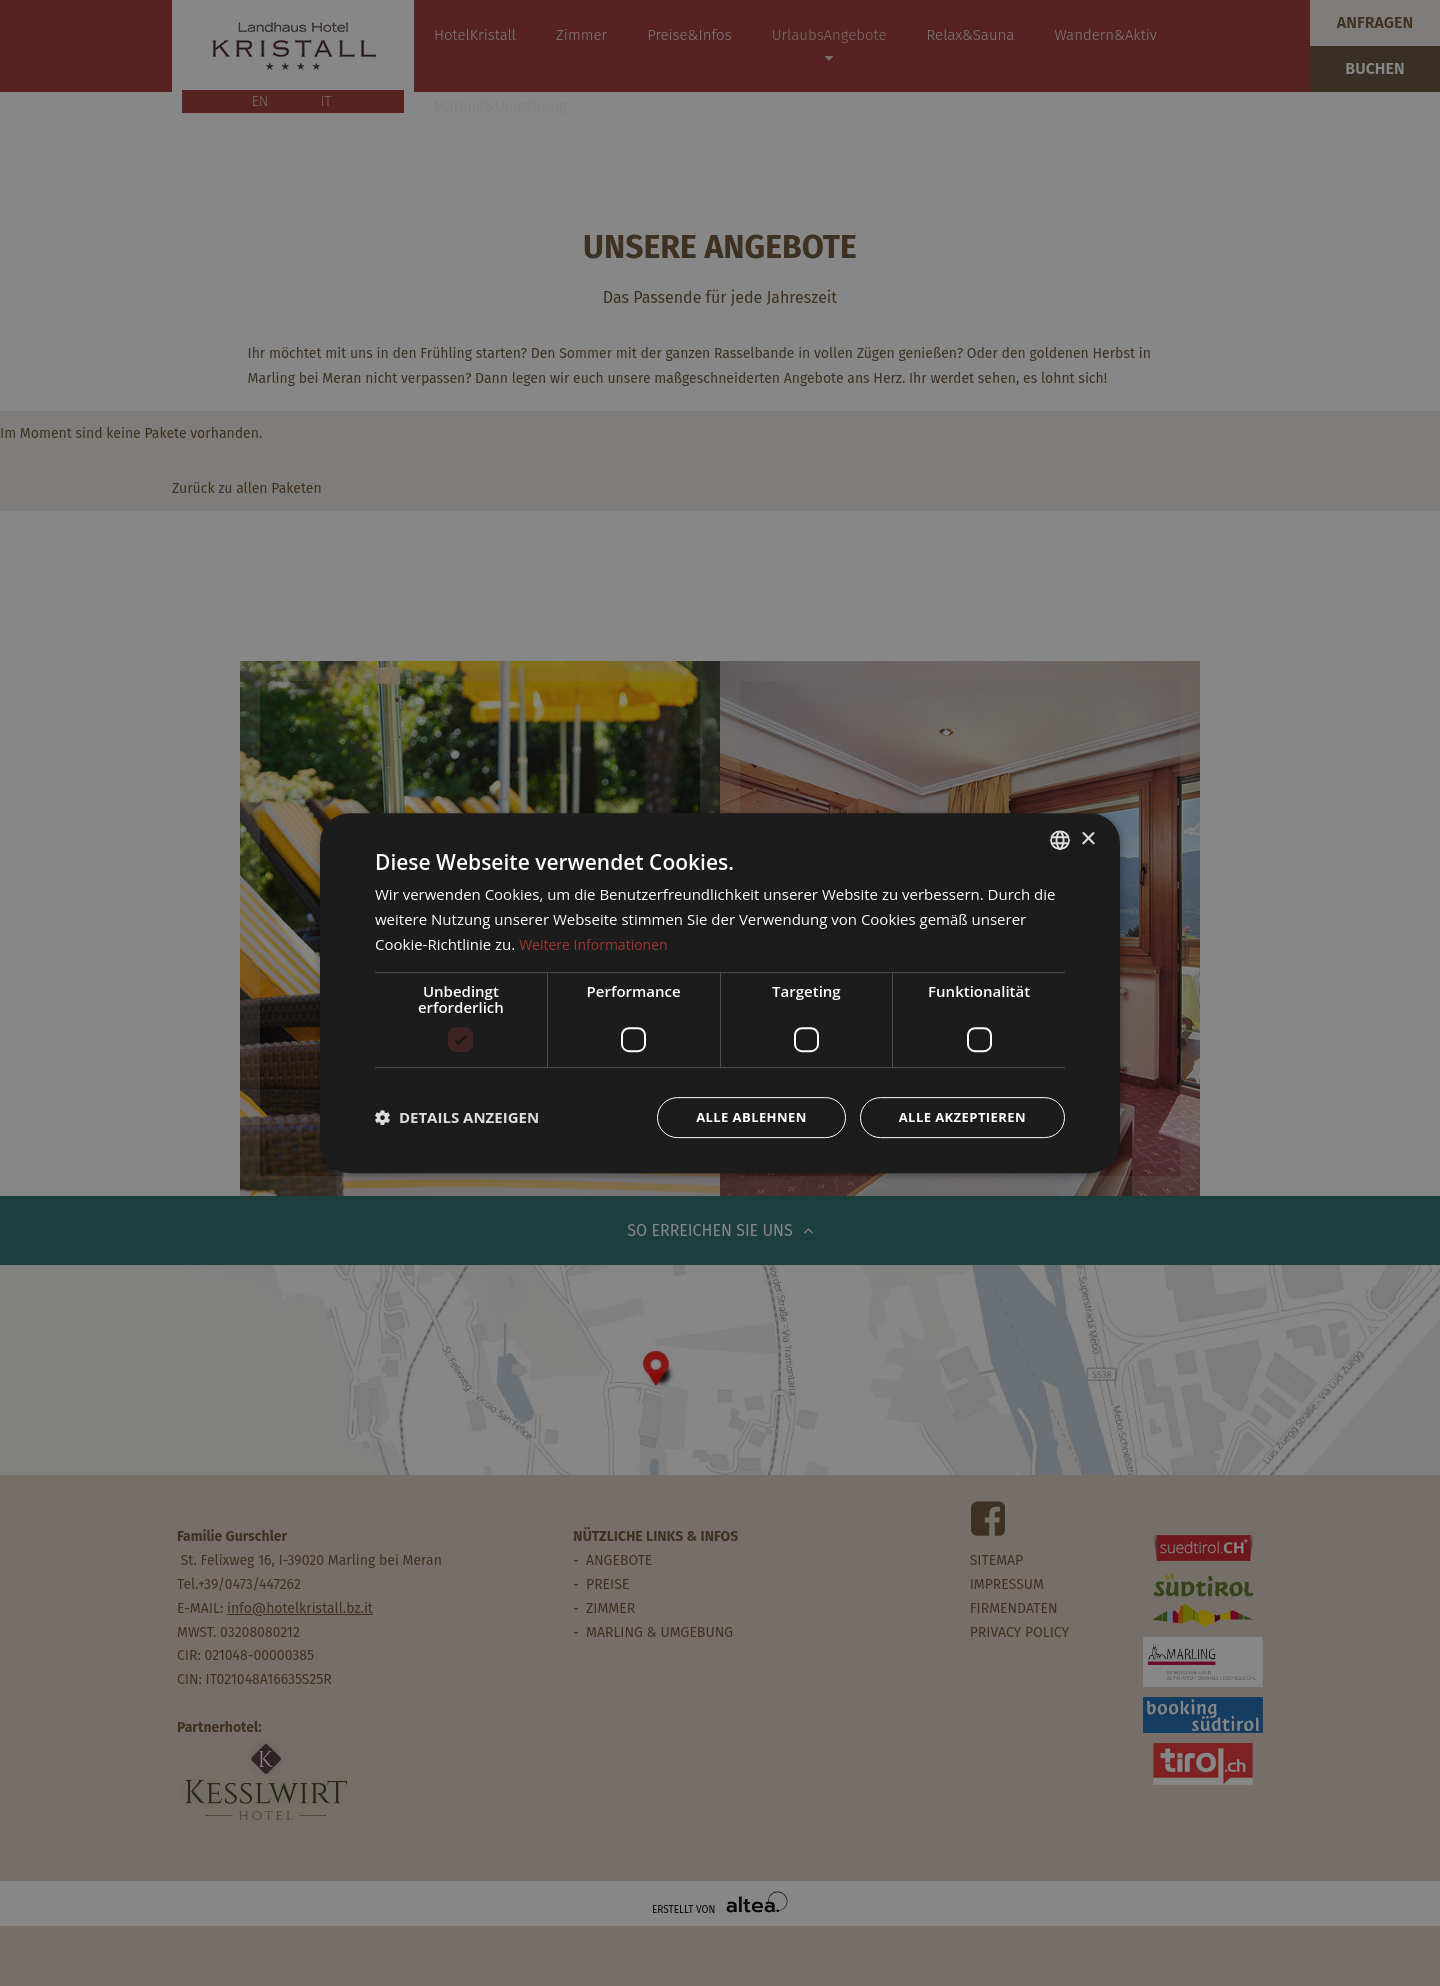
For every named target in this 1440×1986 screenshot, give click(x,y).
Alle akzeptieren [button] (958, 1116)
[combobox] (1060, 839)
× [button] (1087, 837)
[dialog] (720, 993)
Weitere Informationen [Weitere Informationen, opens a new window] (598, 943)
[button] (457, 1117)
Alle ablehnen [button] (739, 1116)
